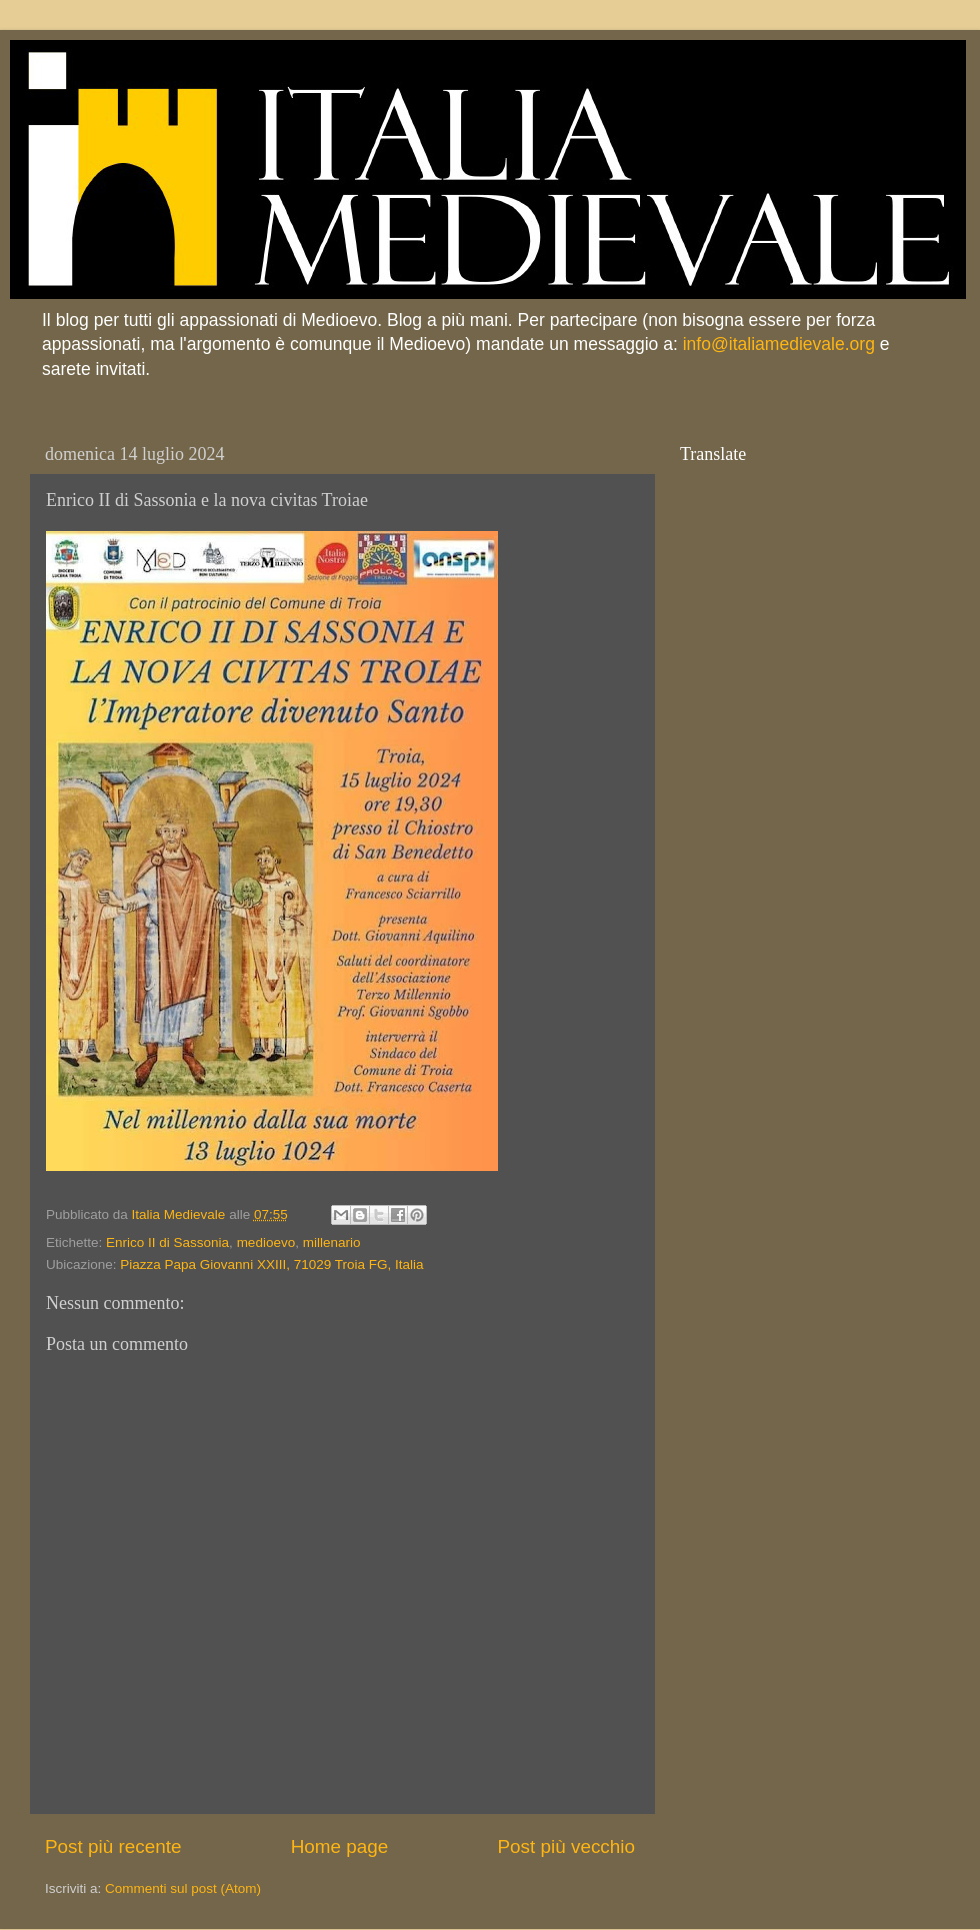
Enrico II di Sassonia (167, 1242)
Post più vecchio (566, 1846)
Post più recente (113, 1846)
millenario (332, 1242)
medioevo (266, 1242)
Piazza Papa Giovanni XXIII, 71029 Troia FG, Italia (271, 1264)
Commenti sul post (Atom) (183, 1888)
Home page (340, 1846)
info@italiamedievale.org (779, 344)
